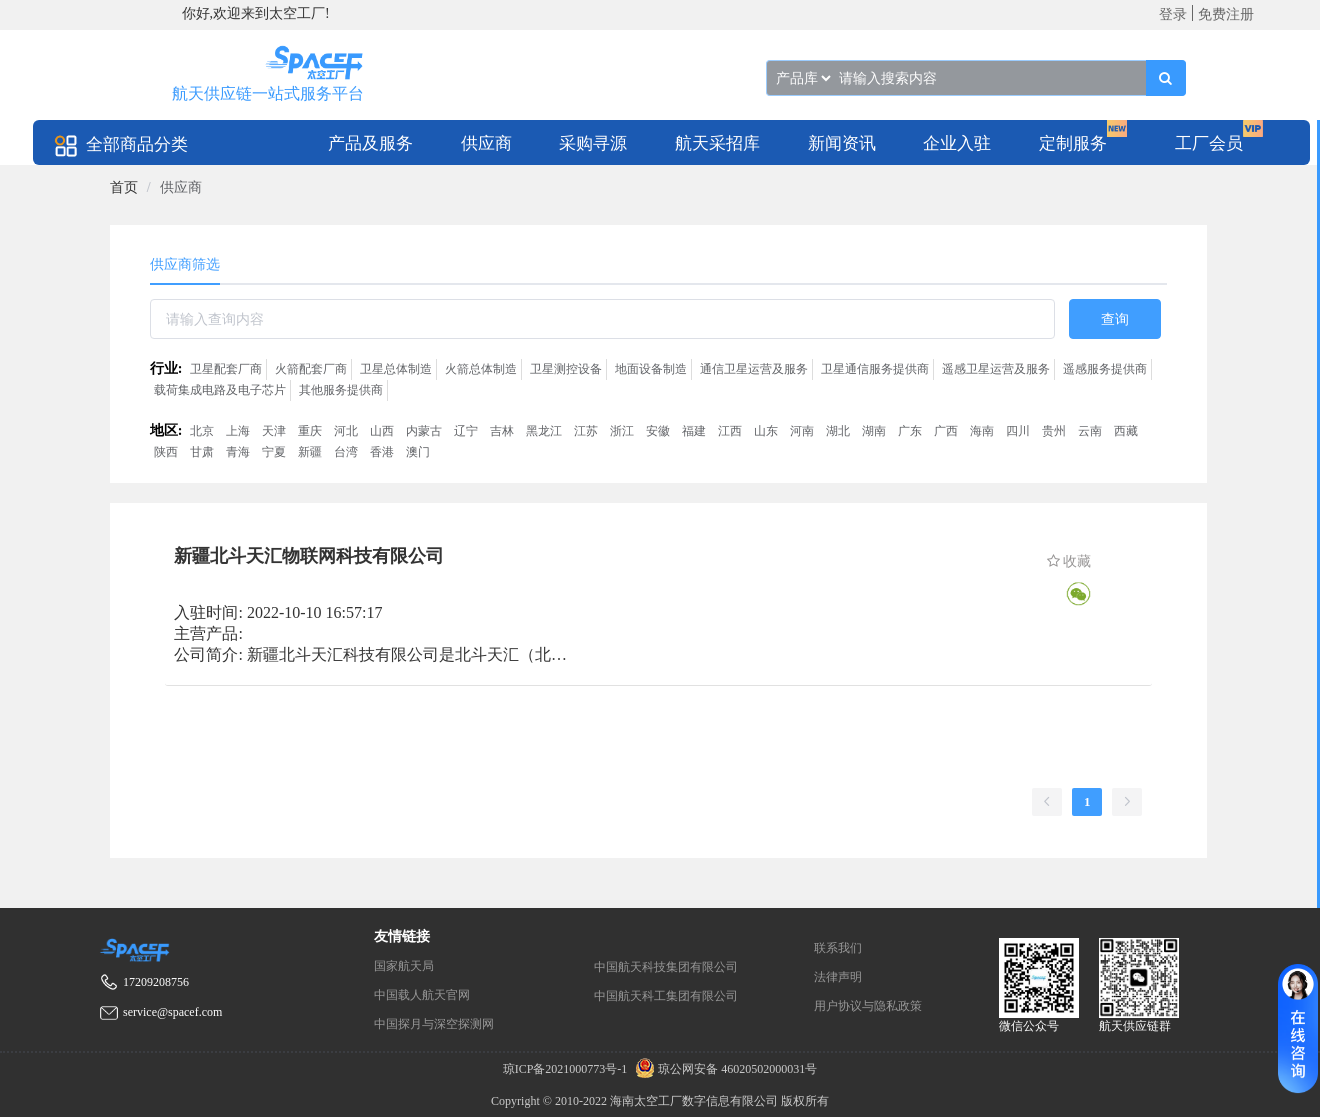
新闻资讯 (842, 143)
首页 (124, 187)
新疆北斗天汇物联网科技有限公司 (309, 556)
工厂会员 (1209, 143)
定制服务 (1073, 143)
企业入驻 (957, 143)
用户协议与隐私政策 (868, 1006)
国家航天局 (404, 966)
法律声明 (838, 977)
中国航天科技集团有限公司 (666, 967)
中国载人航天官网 (422, 995)
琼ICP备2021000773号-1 (567, 1069)
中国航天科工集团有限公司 (666, 996)
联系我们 (838, 948)
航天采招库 (717, 143)
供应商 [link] (181, 187)
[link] (124, 187)
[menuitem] (370, 142)
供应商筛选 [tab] (185, 264)
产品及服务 (370, 143)
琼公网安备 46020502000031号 (723, 1069)
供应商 (486, 143)
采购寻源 (593, 143)
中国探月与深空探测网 (434, 1024)
